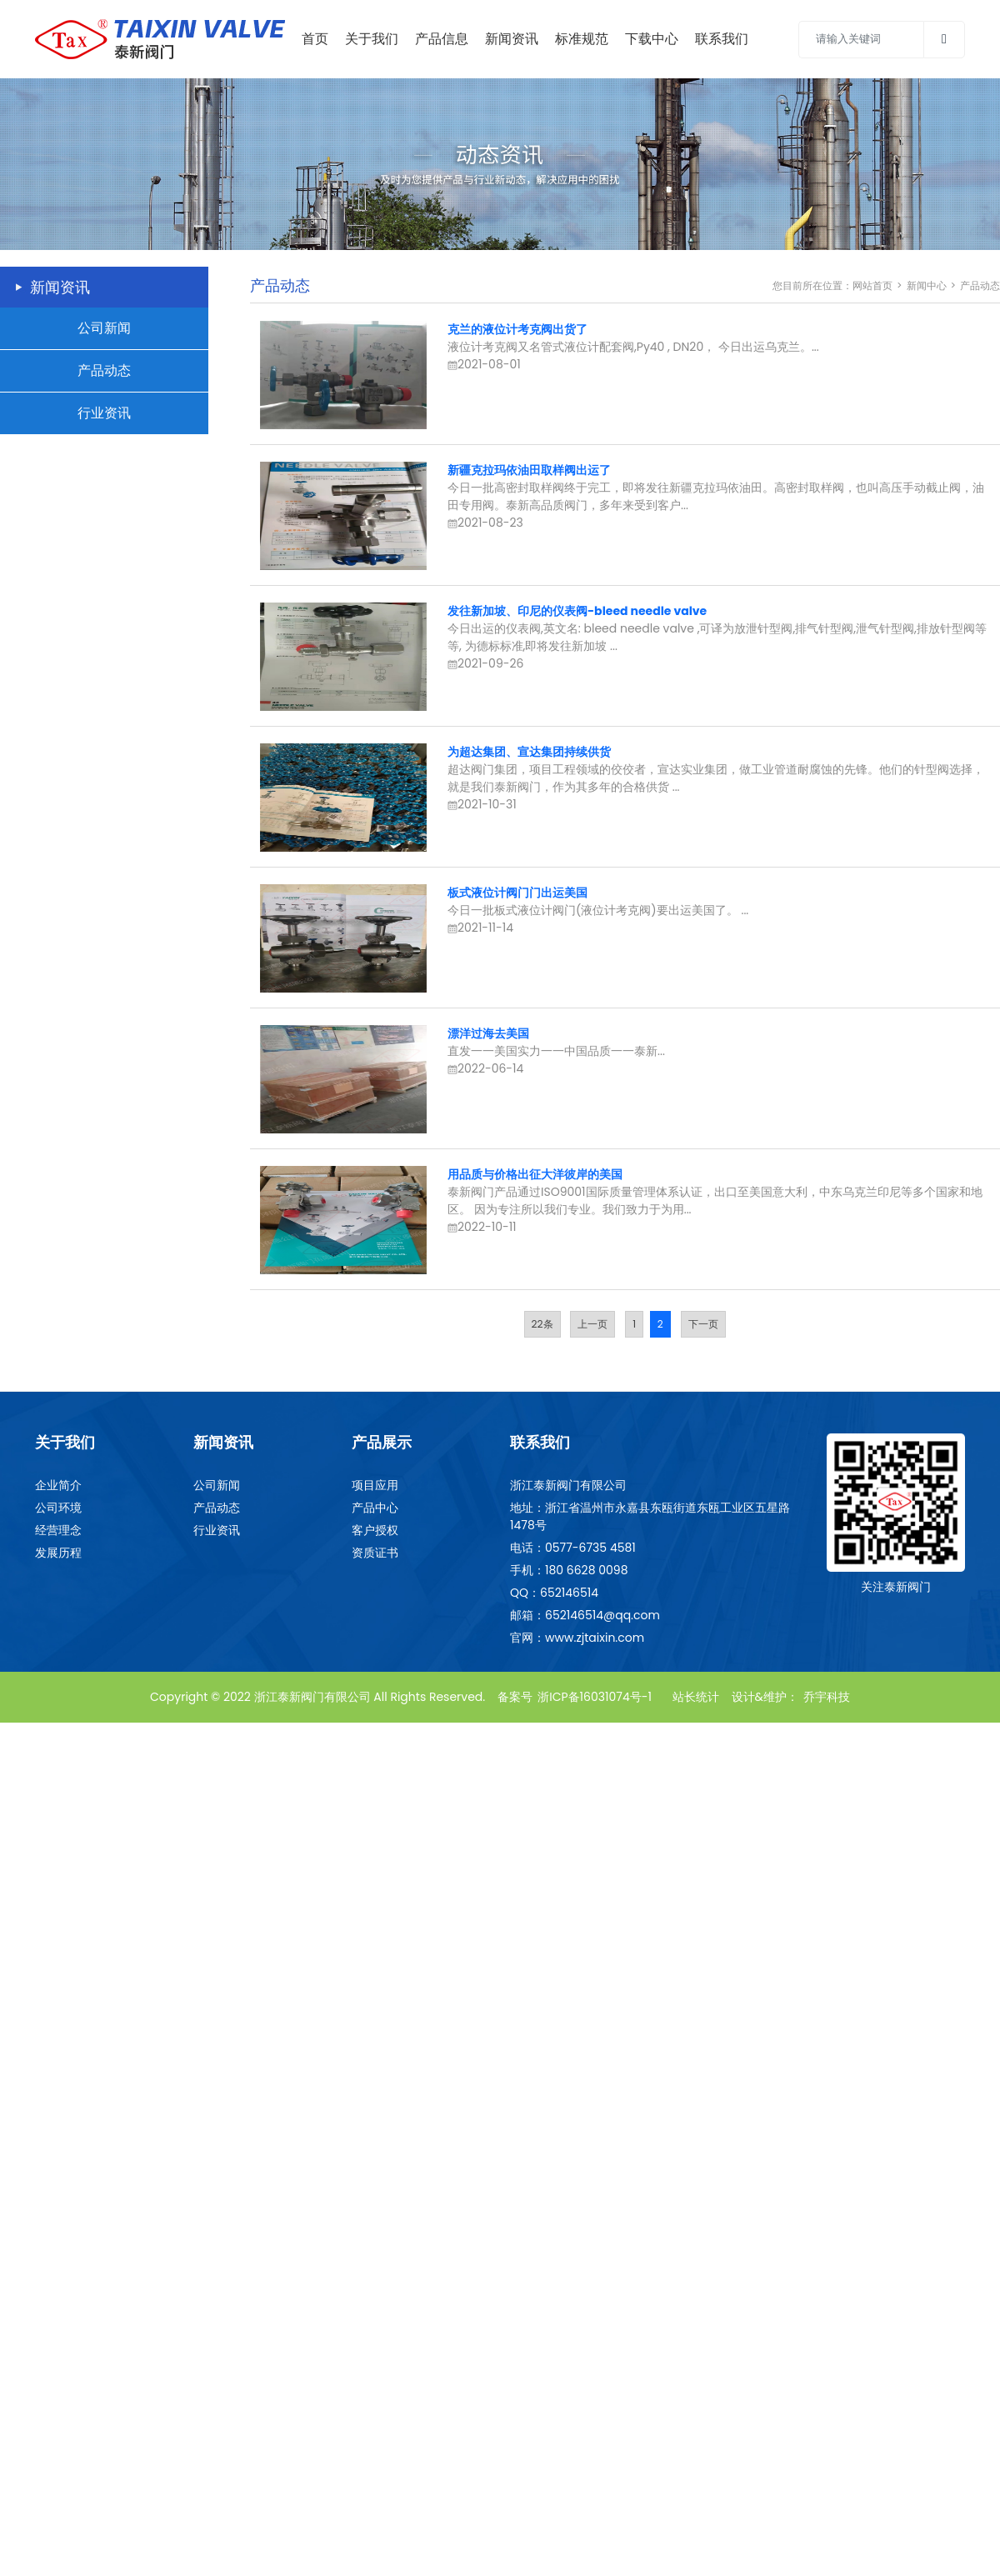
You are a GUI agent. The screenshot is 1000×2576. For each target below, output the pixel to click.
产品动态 (104, 370)
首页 (315, 38)
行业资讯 (104, 413)
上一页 (593, 1324)
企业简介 (58, 1485)
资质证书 (375, 1552)
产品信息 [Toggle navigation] (441, 38)
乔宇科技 (826, 1696)
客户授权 (375, 1530)
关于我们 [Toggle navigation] (371, 38)
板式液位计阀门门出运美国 (518, 892)
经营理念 (58, 1530)
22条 (542, 1324)
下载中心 (651, 38)
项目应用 (375, 1485)
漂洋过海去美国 (488, 1033)
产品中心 (375, 1507)
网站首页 (872, 285)
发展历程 (58, 1552)
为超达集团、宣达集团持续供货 (529, 751)
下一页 (703, 1324)
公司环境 (58, 1507)
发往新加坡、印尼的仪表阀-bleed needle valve (577, 611)
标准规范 (581, 38)
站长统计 (695, 1696)
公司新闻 (104, 328)
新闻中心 (927, 285)
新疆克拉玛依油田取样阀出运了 (529, 470)
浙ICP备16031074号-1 (595, 1696)
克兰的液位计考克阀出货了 (518, 329)
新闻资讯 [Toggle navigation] (511, 38)
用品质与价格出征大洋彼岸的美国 (535, 1174)
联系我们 (721, 38)
